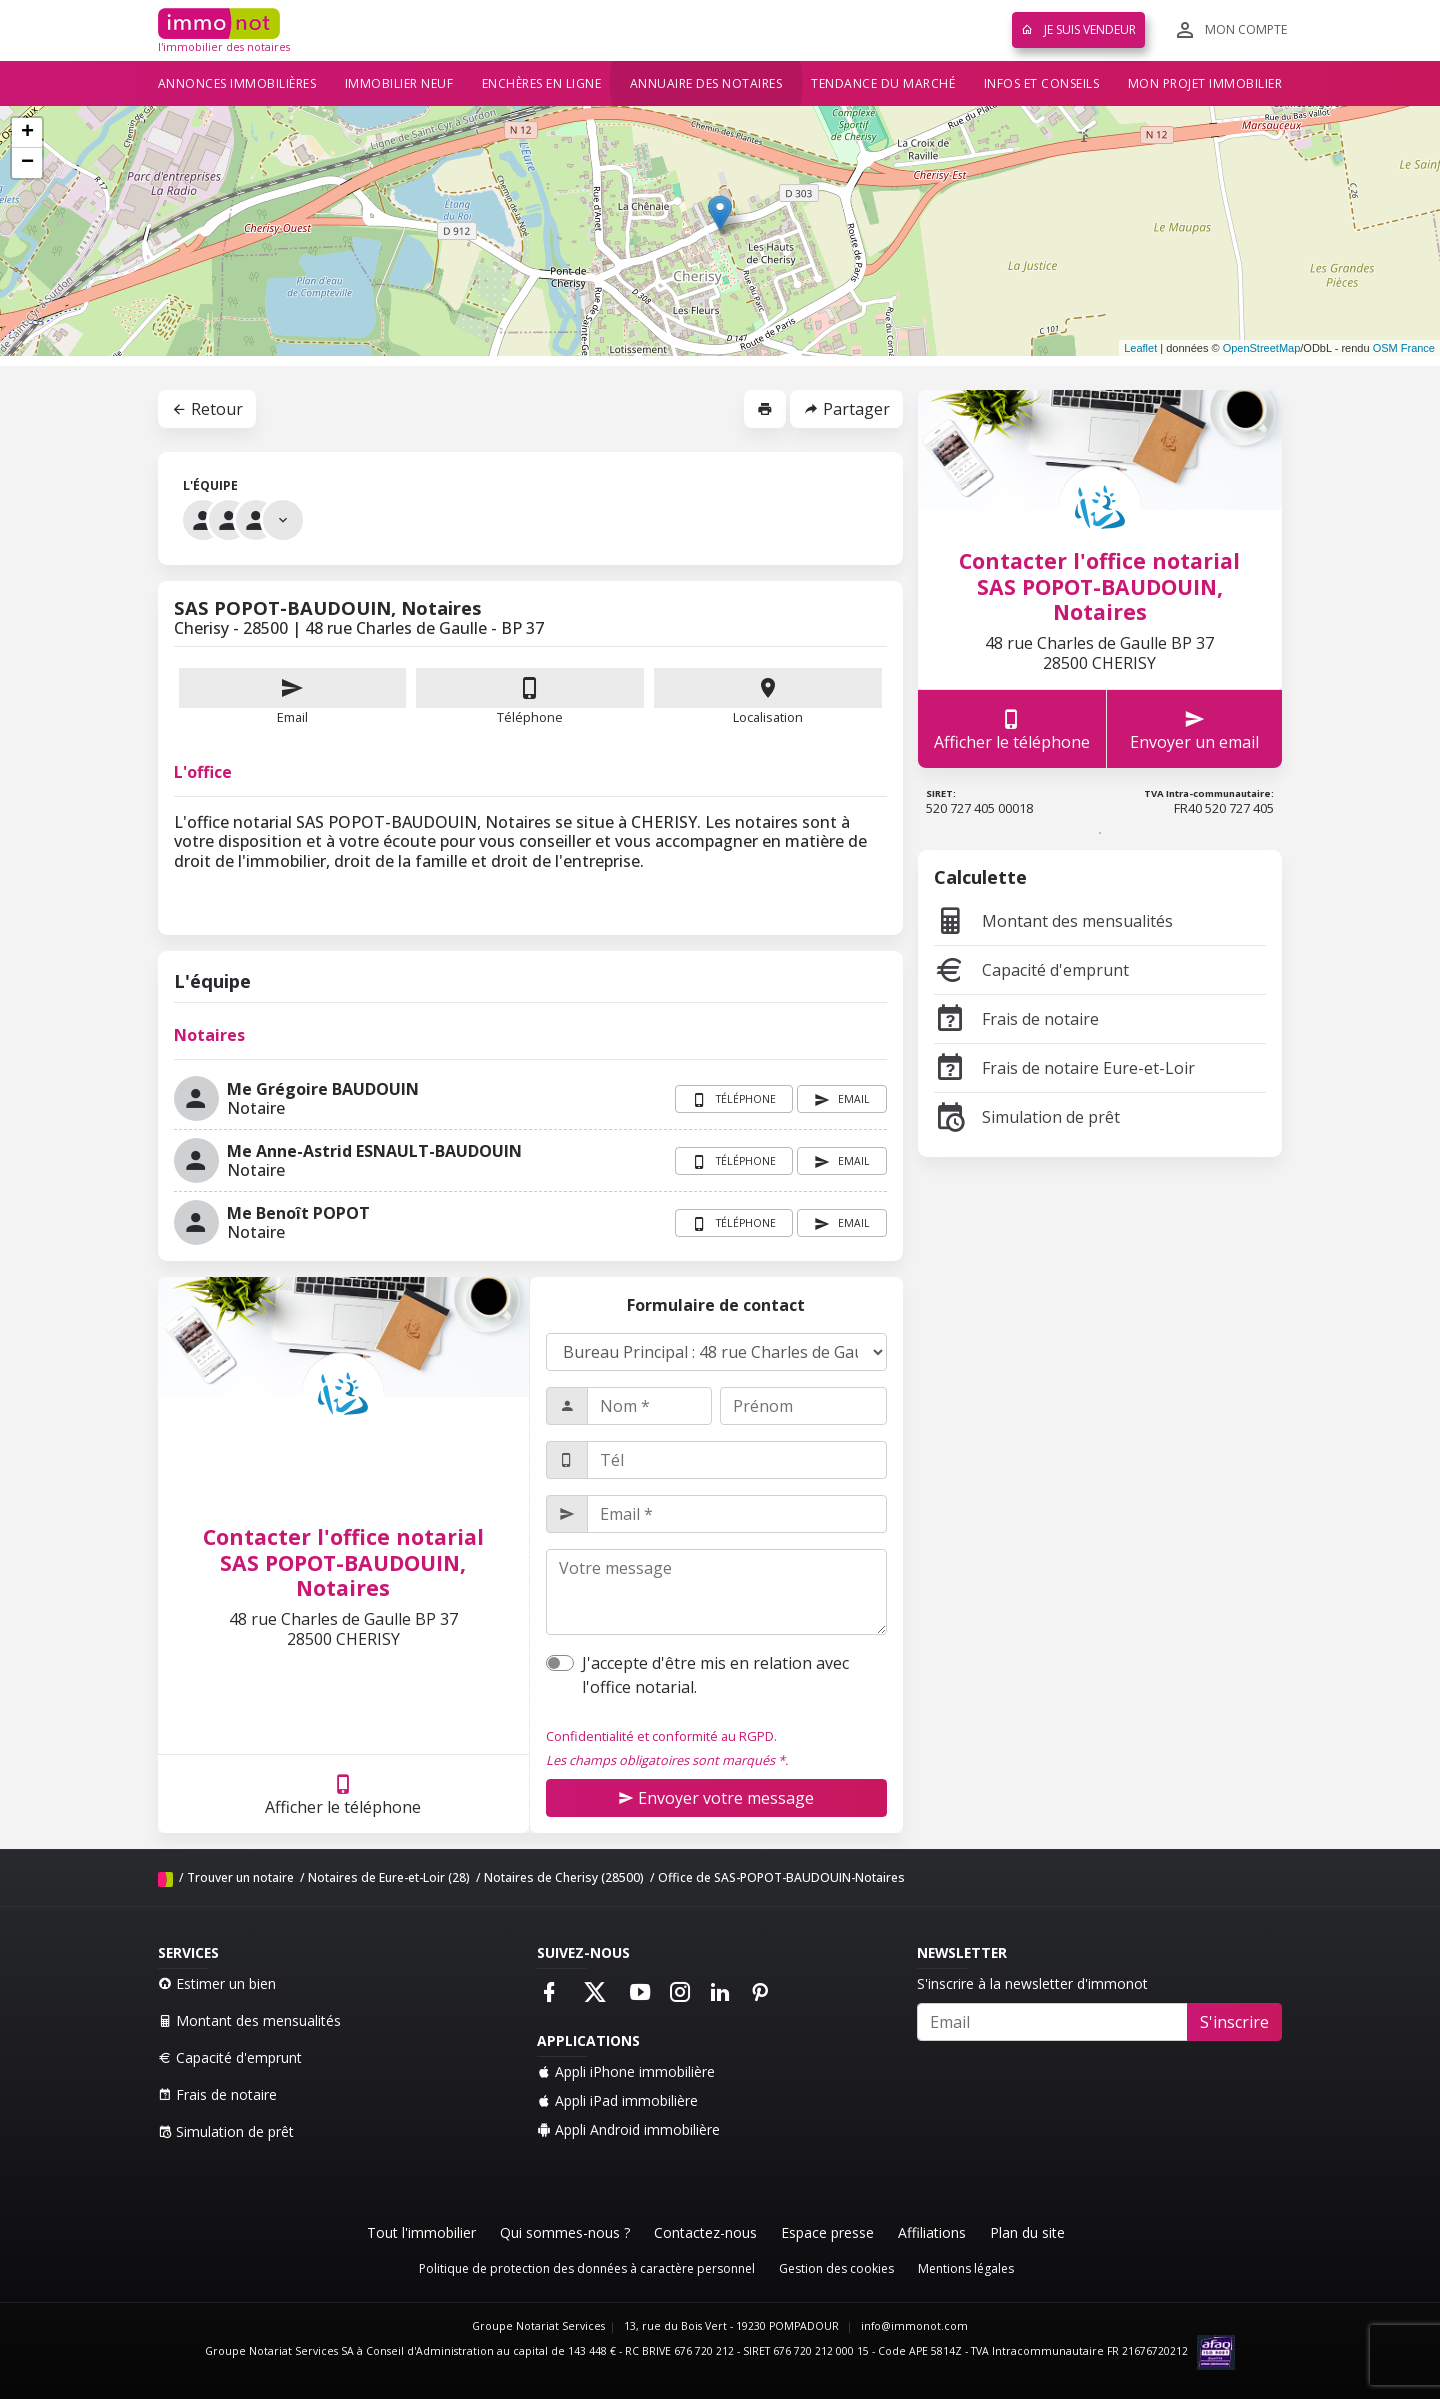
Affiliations (932, 2232)
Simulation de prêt (1027, 1117)
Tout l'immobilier (421, 2232)
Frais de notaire (1016, 1019)
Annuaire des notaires (706, 83)
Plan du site (1027, 2232)
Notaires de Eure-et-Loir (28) (389, 1877)
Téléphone (530, 717)
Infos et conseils (1042, 83)
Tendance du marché (883, 83)
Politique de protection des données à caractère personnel (587, 2268)
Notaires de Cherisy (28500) (564, 1877)
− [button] (27, 163)
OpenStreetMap (1262, 348)
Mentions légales (966, 2268)
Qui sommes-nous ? (565, 2232)
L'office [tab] (203, 772)
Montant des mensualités (1053, 921)
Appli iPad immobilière (617, 2100)
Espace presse (827, 2232)
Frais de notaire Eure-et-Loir (1064, 1068)
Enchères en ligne (542, 83)
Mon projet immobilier (1205, 83)
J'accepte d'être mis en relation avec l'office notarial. (715, 1675)
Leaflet (1140, 348)
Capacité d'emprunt (1031, 970)
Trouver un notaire (240, 1877)
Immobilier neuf (399, 83)
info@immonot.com (914, 2326)
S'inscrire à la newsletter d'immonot (1032, 1983)
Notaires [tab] (209, 1035)
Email (293, 697)
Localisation (768, 697)
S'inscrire (1234, 2022)
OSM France (1404, 348)
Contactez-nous (705, 2232)
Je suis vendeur (1078, 29)
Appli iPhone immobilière (626, 2071)
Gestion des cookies (836, 2268)
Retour (207, 409)
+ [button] (27, 133)
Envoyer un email (1194, 729)
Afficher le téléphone (343, 1794)
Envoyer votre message (716, 1798)
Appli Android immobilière (628, 2129)
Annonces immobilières (237, 83)
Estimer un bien (217, 1983)
